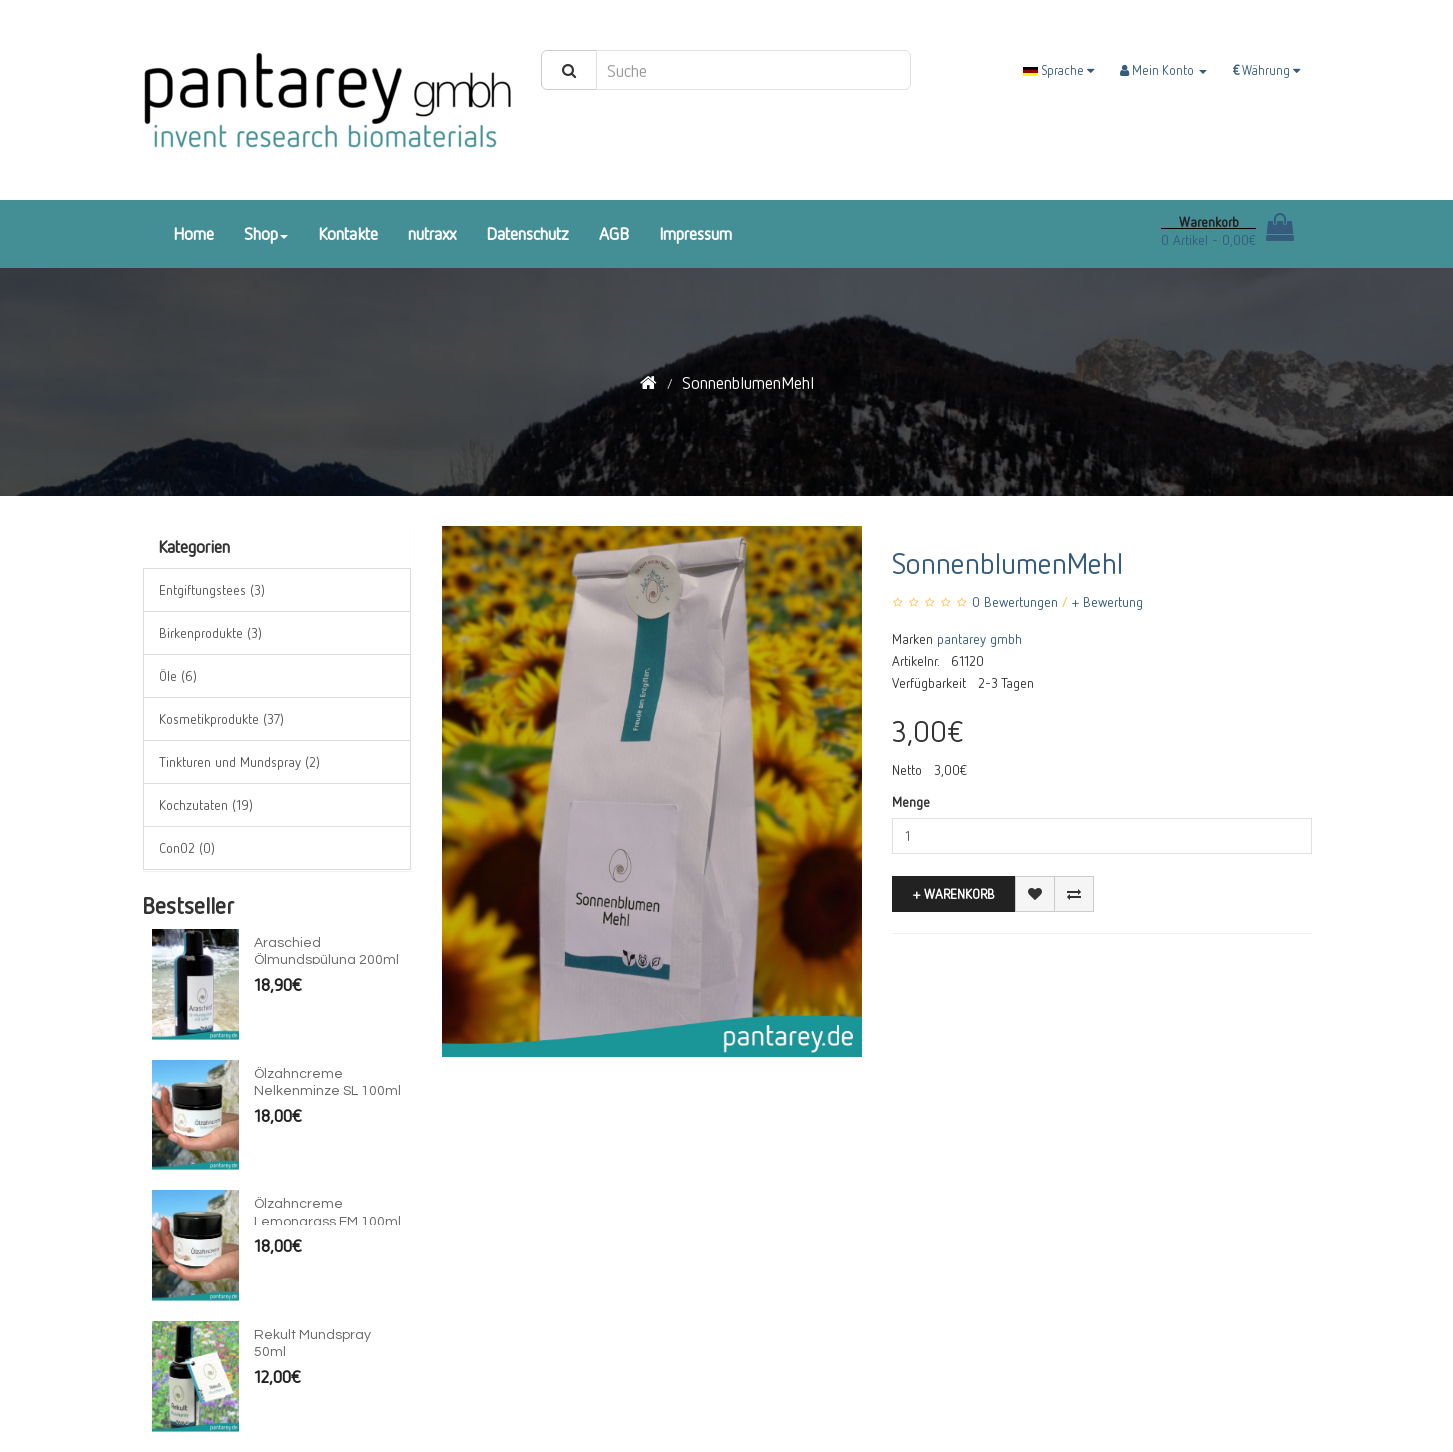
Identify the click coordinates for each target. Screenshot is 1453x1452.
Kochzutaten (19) (206, 804)
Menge (911, 801)
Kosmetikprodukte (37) (221, 718)
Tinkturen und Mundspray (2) (239, 761)
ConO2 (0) (187, 847)
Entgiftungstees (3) (212, 589)
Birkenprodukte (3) (210, 632)
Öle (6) (178, 675)
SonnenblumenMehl (748, 382)
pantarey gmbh (979, 638)
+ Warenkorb (954, 893)
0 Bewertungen (1015, 601)
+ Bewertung (1107, 601)
